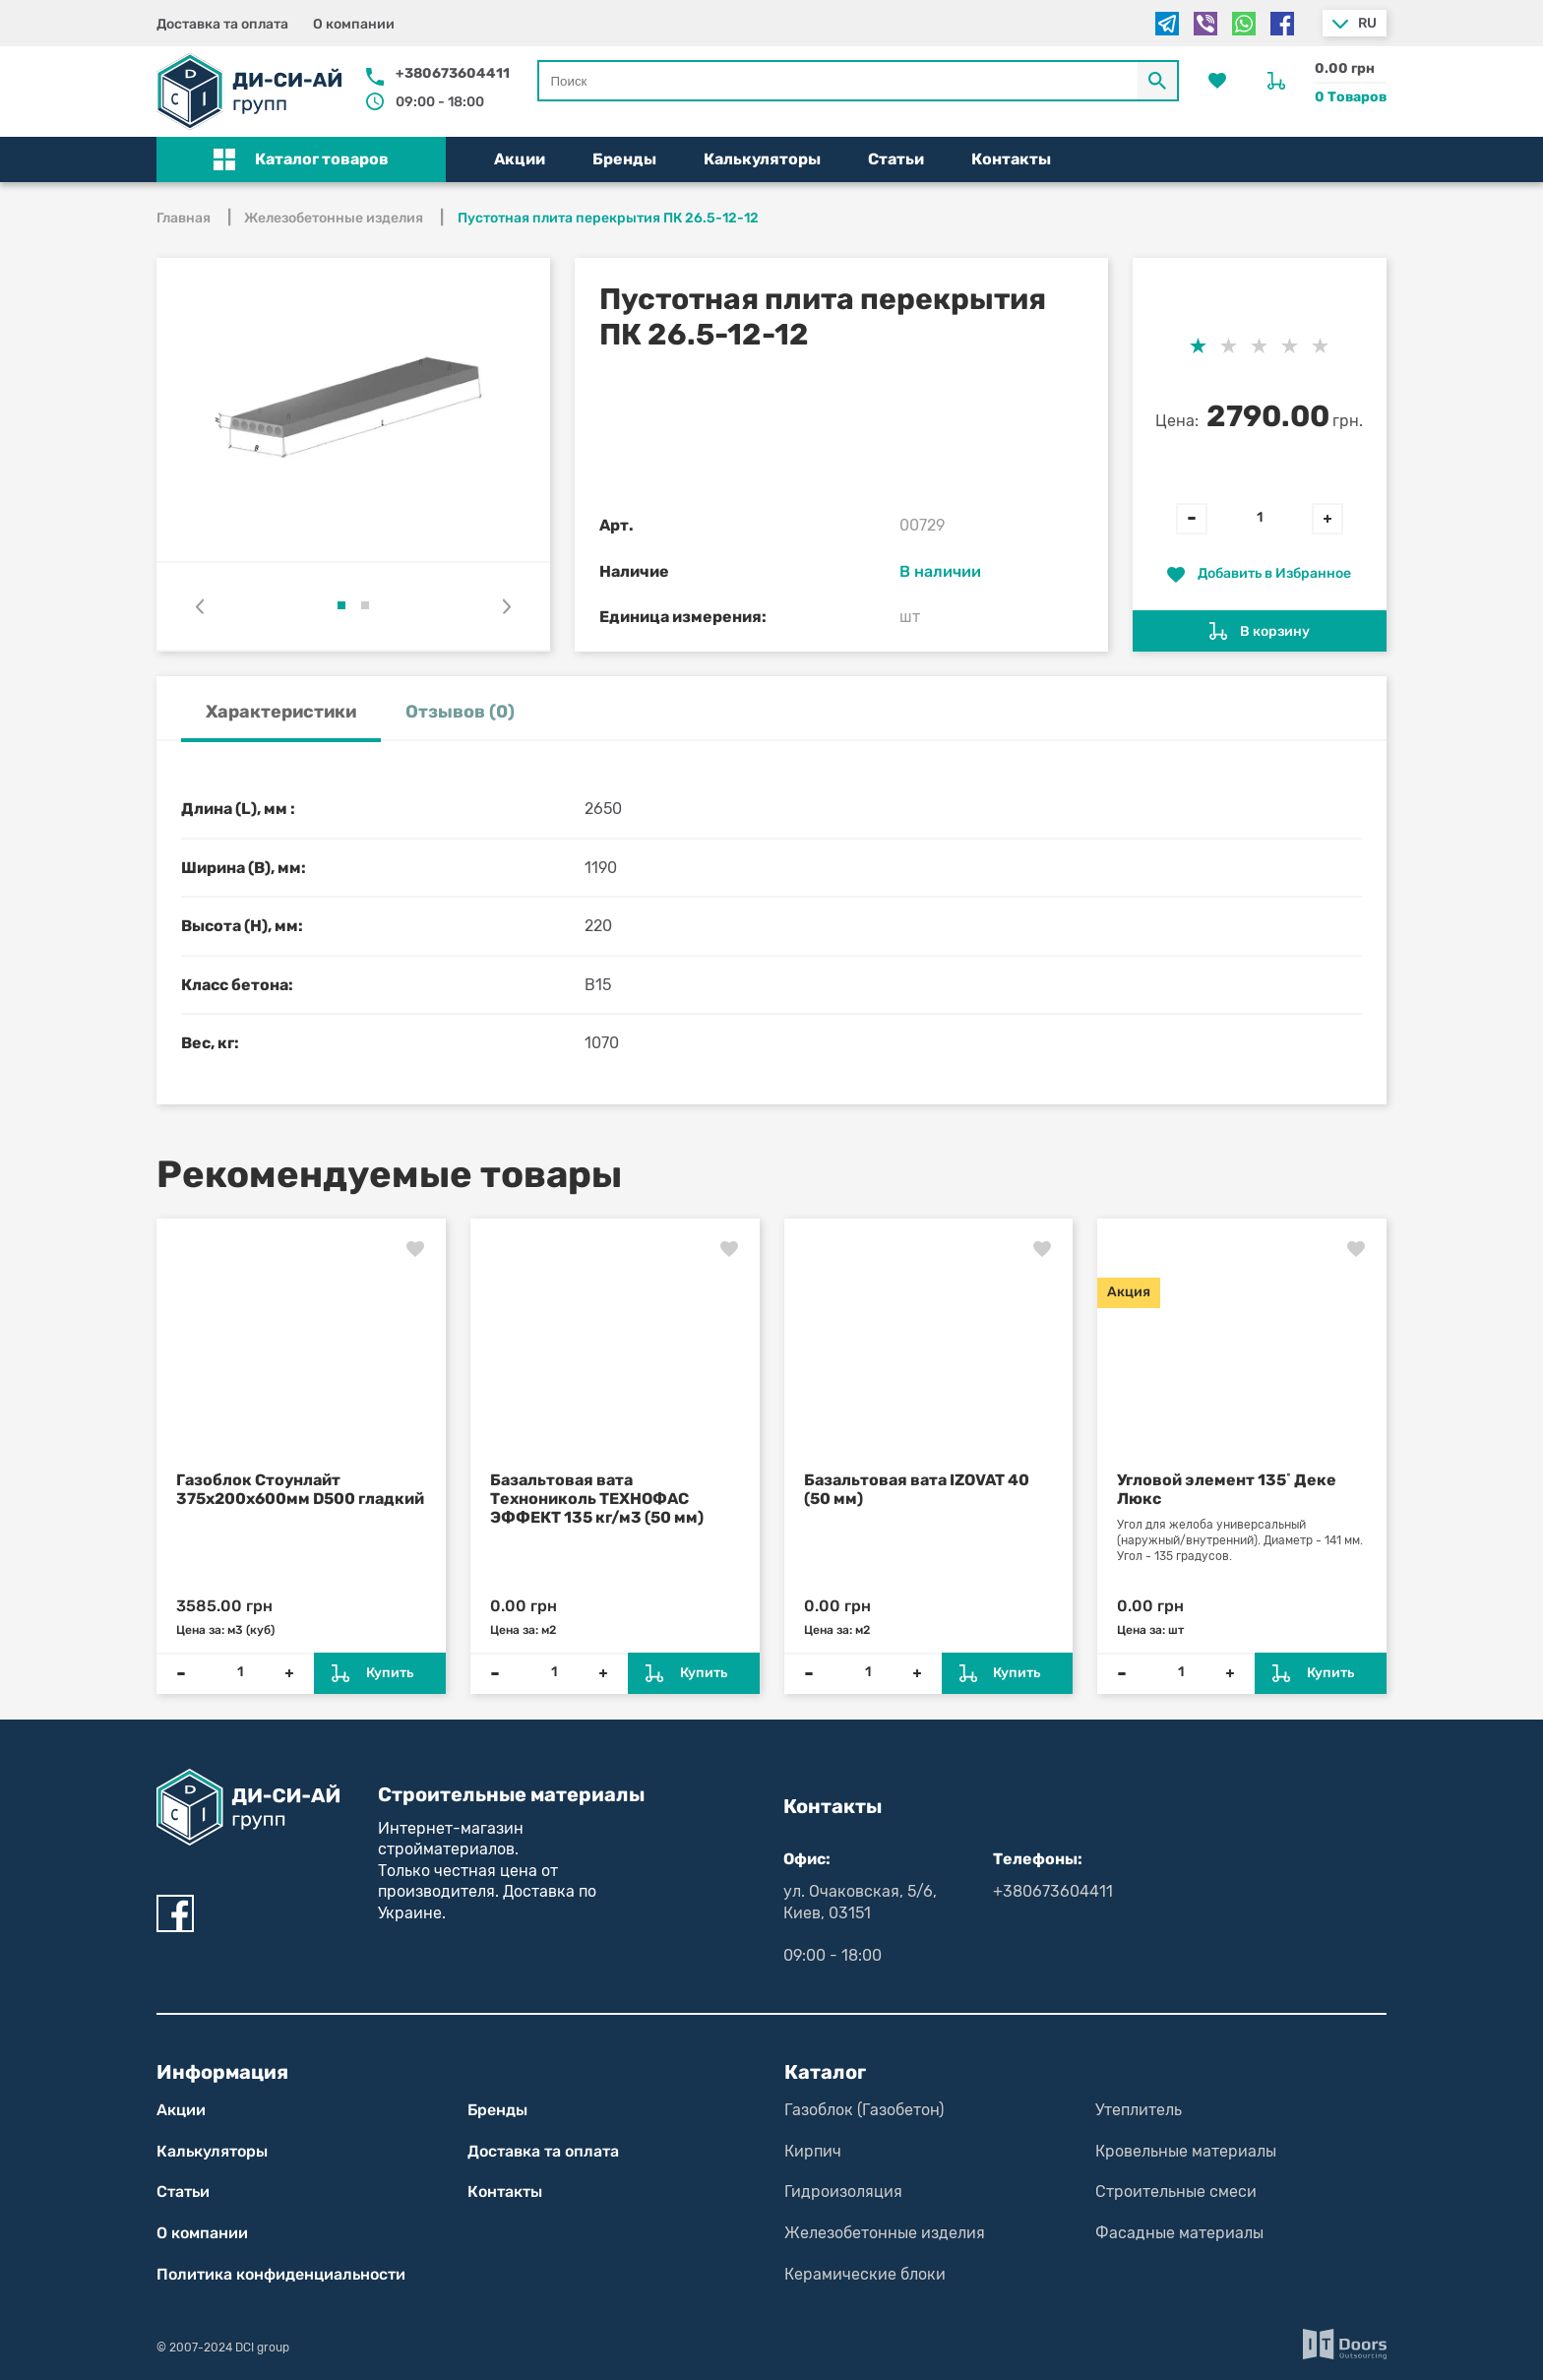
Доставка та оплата (222, 24)
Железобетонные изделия (884, 2232)
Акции (519, 159)
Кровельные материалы (1185, 2151)
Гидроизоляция (843, 2191)
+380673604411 (453, 73)
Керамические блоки (865, 2274)
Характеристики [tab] (281, 711)
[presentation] (199, 606)
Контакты (1011, 159)
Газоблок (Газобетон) (864, 2109)
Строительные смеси (1176, 2191)
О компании (354, 24)
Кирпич (812, 2151)
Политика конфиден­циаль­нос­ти (280, 2274)
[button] (301, 159)
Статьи (896, 159)
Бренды (624, 159)
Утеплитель (1138, 2109)
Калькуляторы (762, 159)
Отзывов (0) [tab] (460, 711)
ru (1367, 23)
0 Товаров (1351, 97)
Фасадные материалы (1179, 2232)
